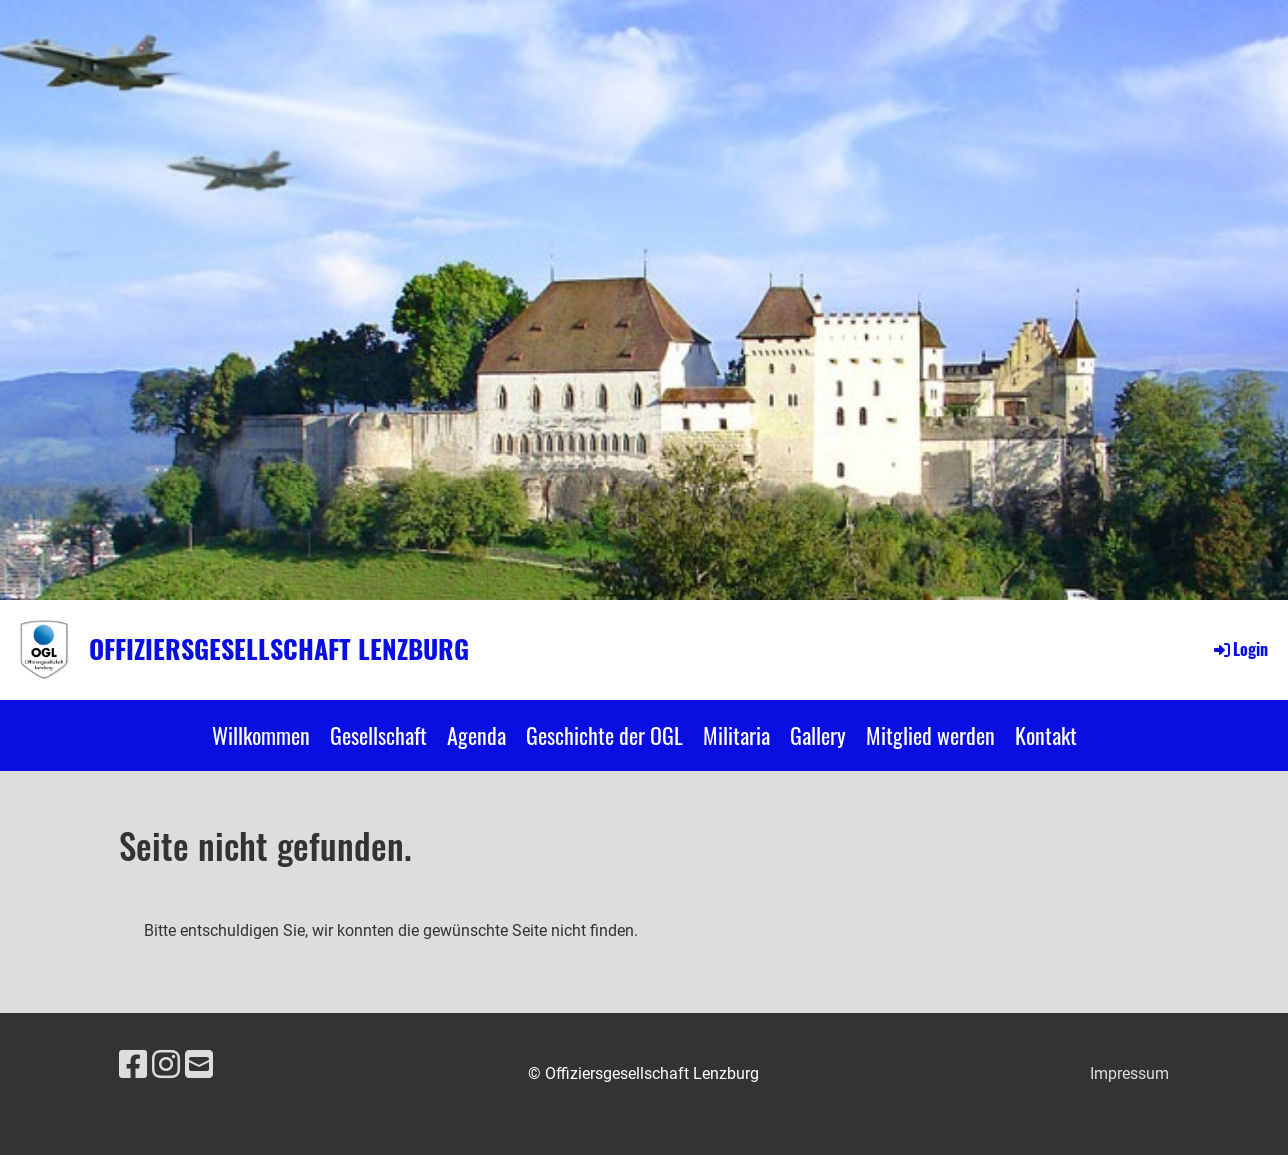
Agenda (476, 735)
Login (1239, 649)
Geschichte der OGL (604, 735)
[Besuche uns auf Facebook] (133, 1065)
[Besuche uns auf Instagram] (166, 1065)
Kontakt (1046, 735)
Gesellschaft (378, 735)
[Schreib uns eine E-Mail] (199, 1065)
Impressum (1129, 1073)
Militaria (736, 735)
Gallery (818, 735)
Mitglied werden (930, 735)
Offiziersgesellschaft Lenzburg (279, 649)
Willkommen (261, 735)
